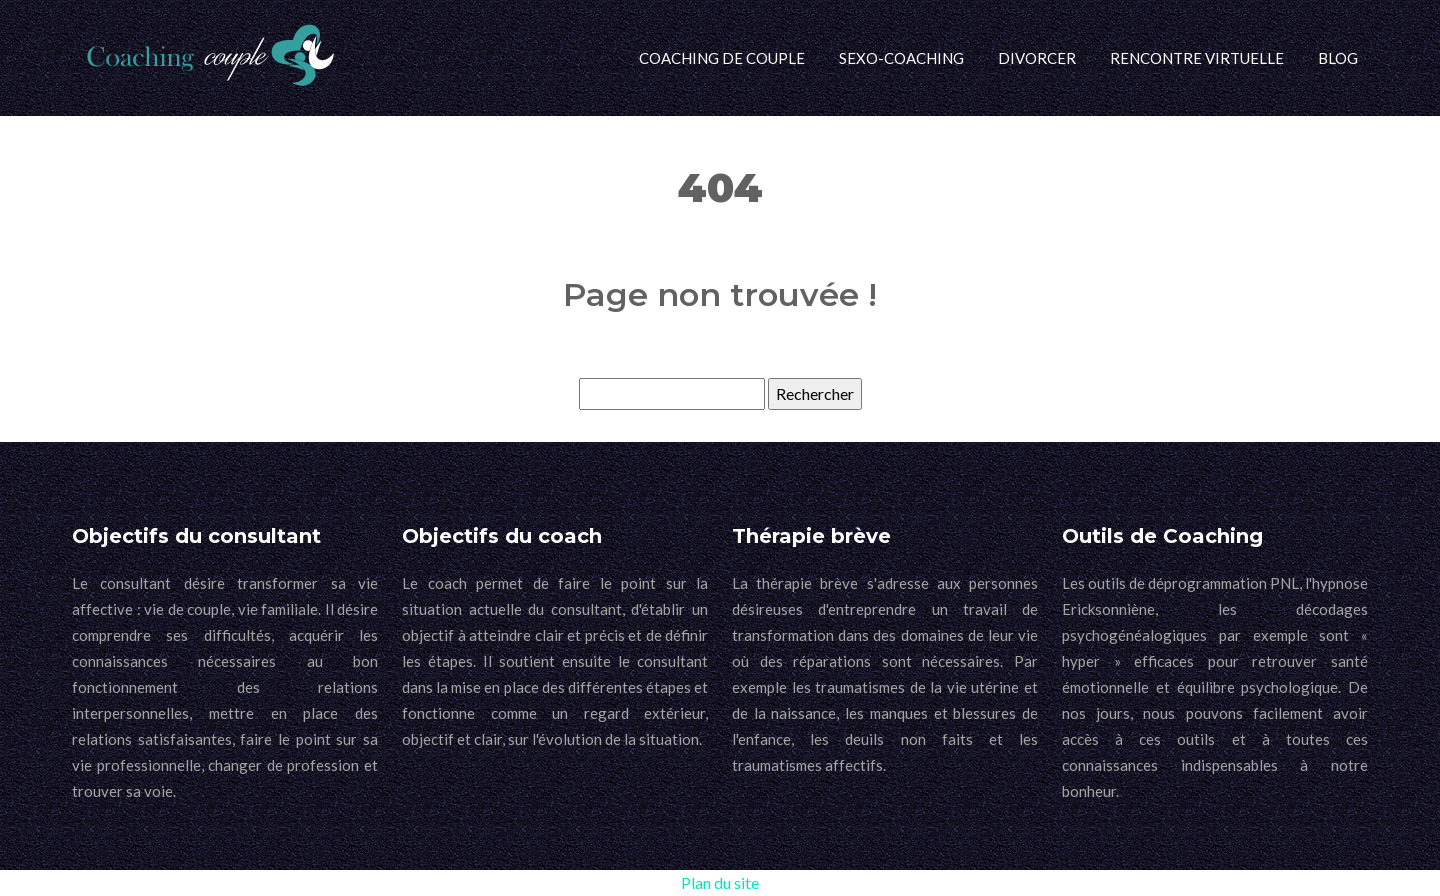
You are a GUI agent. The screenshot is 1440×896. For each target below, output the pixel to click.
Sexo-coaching (901, 58)
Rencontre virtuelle (1197, 58)
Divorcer (1037, 58)
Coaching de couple (722, 58)
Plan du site (720, 882)
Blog (1338, 58)
